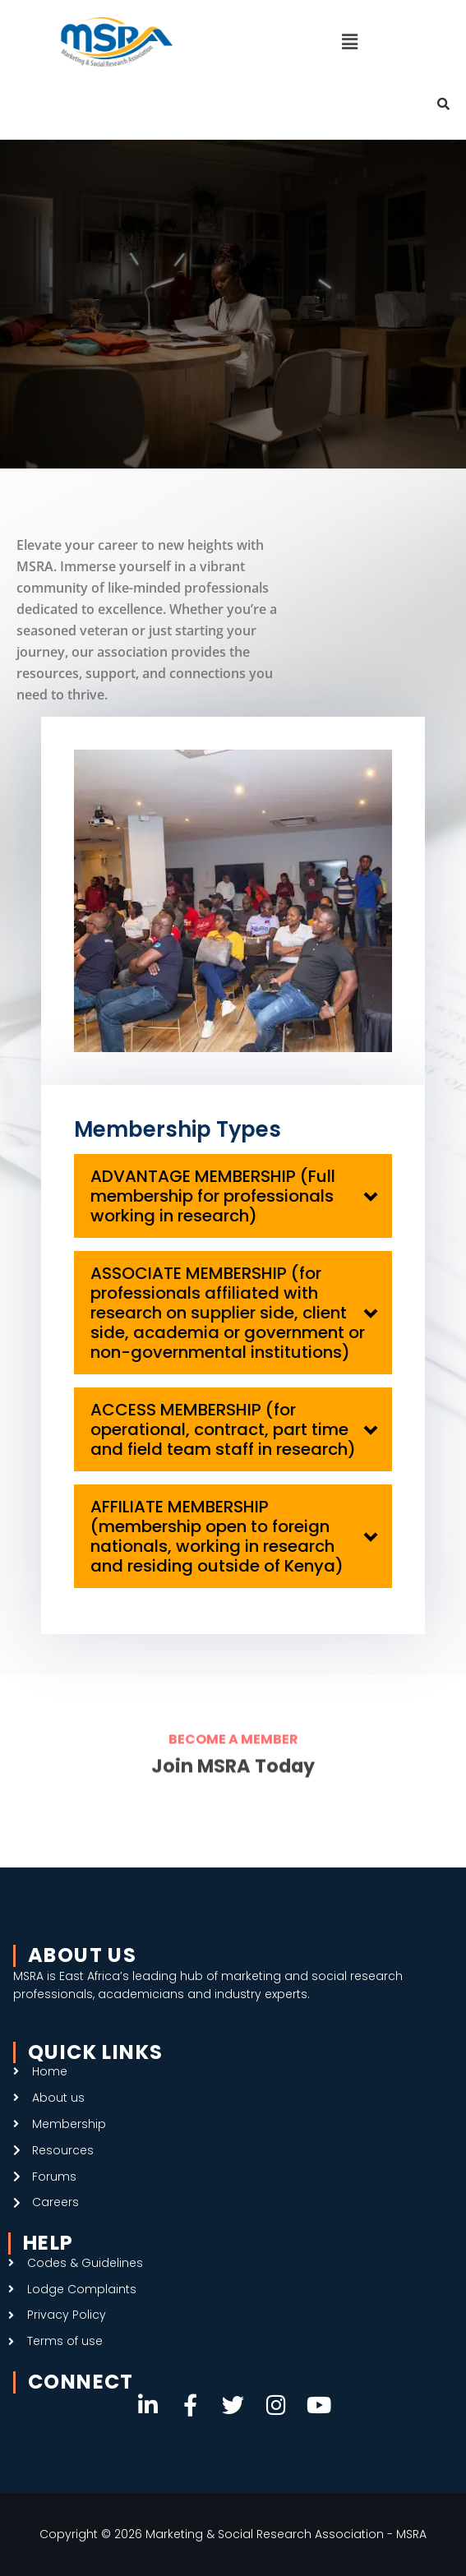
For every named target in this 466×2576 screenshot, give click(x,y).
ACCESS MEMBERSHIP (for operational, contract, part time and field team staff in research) (223, 1429)
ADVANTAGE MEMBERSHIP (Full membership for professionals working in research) (212, 1196)
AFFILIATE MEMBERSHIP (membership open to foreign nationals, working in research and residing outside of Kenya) (217, 1536)
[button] (349, 42)
